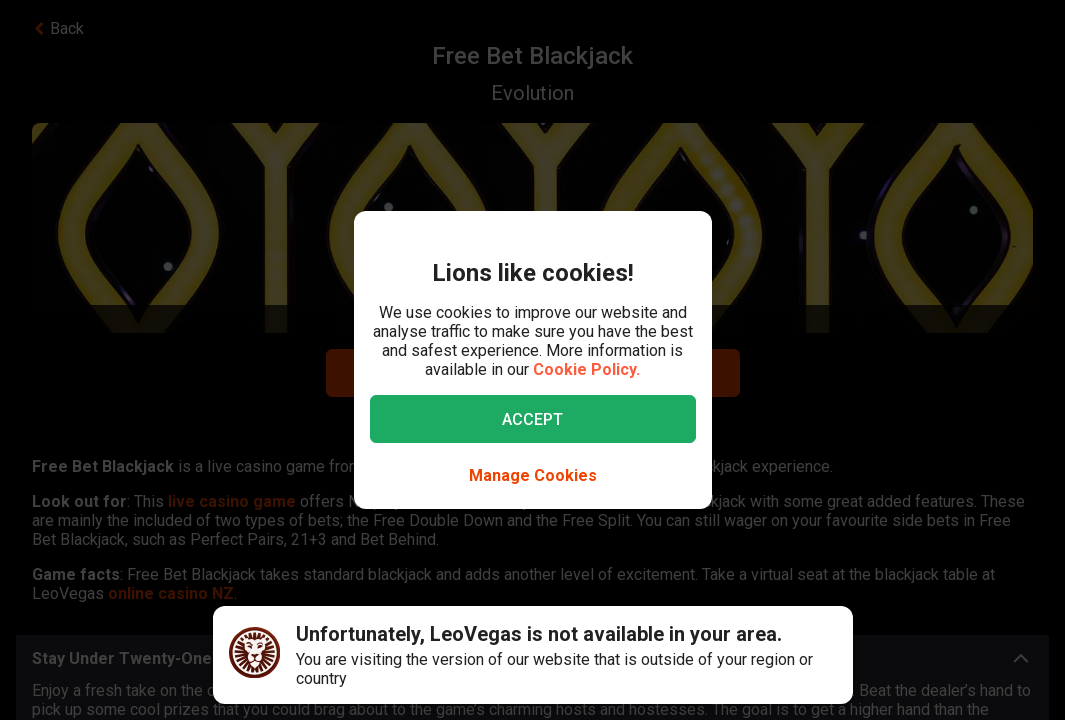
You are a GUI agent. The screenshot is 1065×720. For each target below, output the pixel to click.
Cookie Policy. (586, 369)
